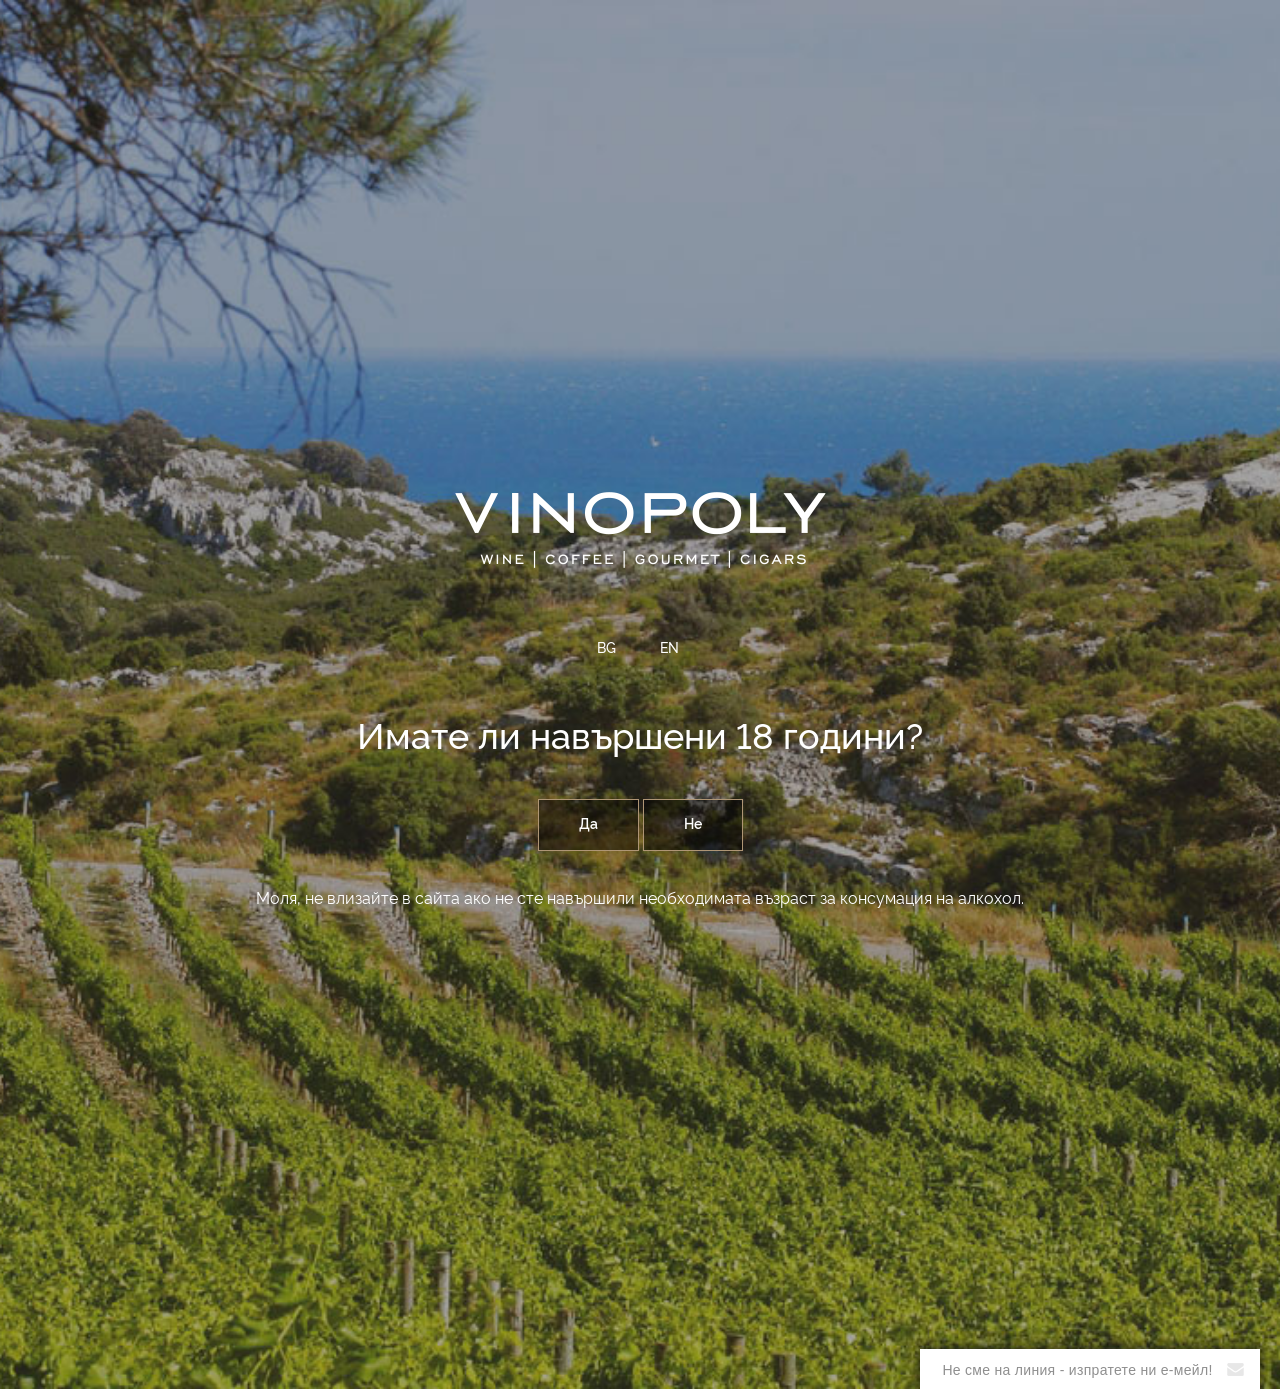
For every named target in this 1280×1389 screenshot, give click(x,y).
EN (669, 649)
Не (693, 825)
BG (606, 649)
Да (588, 825)
